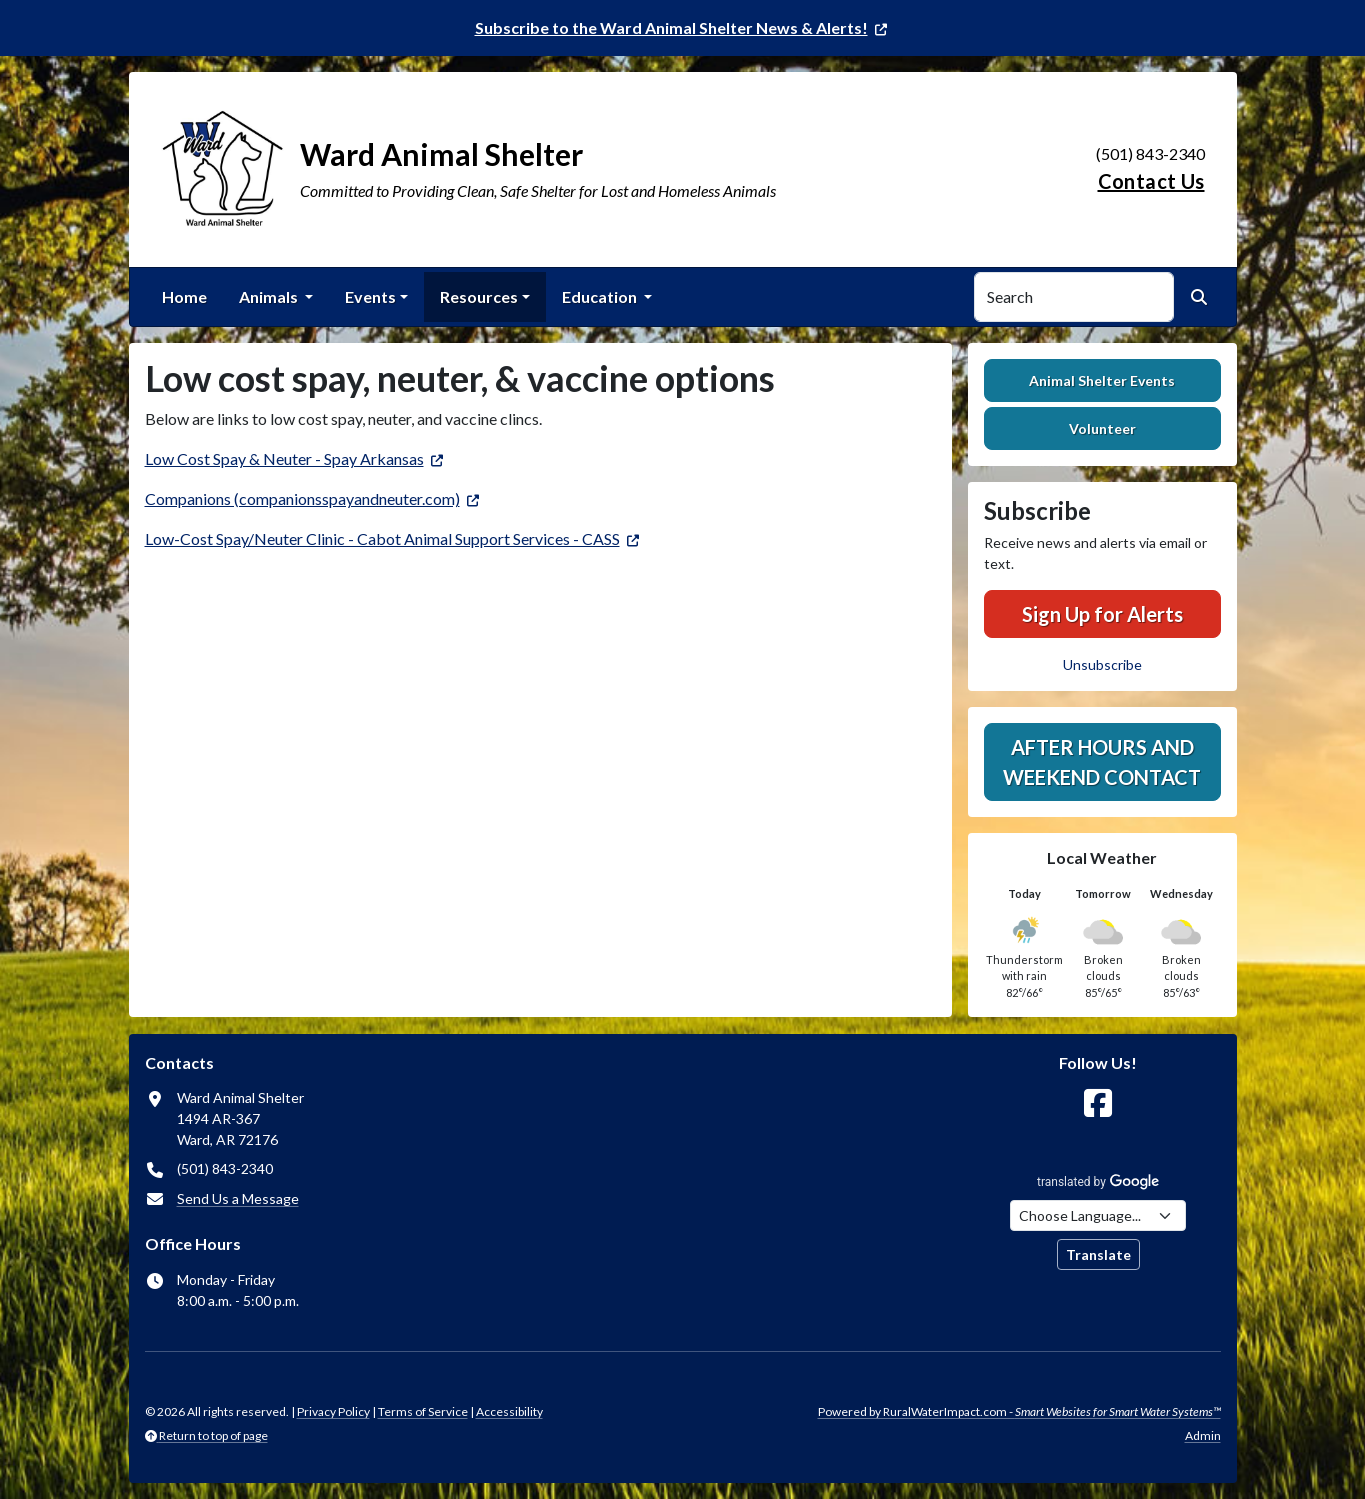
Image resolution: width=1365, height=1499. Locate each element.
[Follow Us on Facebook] (1098, 1103)
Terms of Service (423, 1411)
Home (184, 296)
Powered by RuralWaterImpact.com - (1019, 1411)
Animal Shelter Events (1102, 380)
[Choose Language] (1098, 1215)
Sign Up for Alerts (1102, 614)
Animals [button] (270, 296)
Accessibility (509, 1411)
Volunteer (1102, 428)
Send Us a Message (238, 1198)
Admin (1203, 1435)
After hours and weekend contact (1102, 762)
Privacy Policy (333, 1411)
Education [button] (601, 296)
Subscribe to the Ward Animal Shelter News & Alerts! (671, 27)
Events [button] (370, 296)
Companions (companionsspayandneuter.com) (302, 498)
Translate (1098, 1254)
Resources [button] (479, 296)
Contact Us (1151, 181)
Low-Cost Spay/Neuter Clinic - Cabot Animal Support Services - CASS (382, 538)
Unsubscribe (1102, 664)
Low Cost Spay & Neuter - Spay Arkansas (284, 458)
